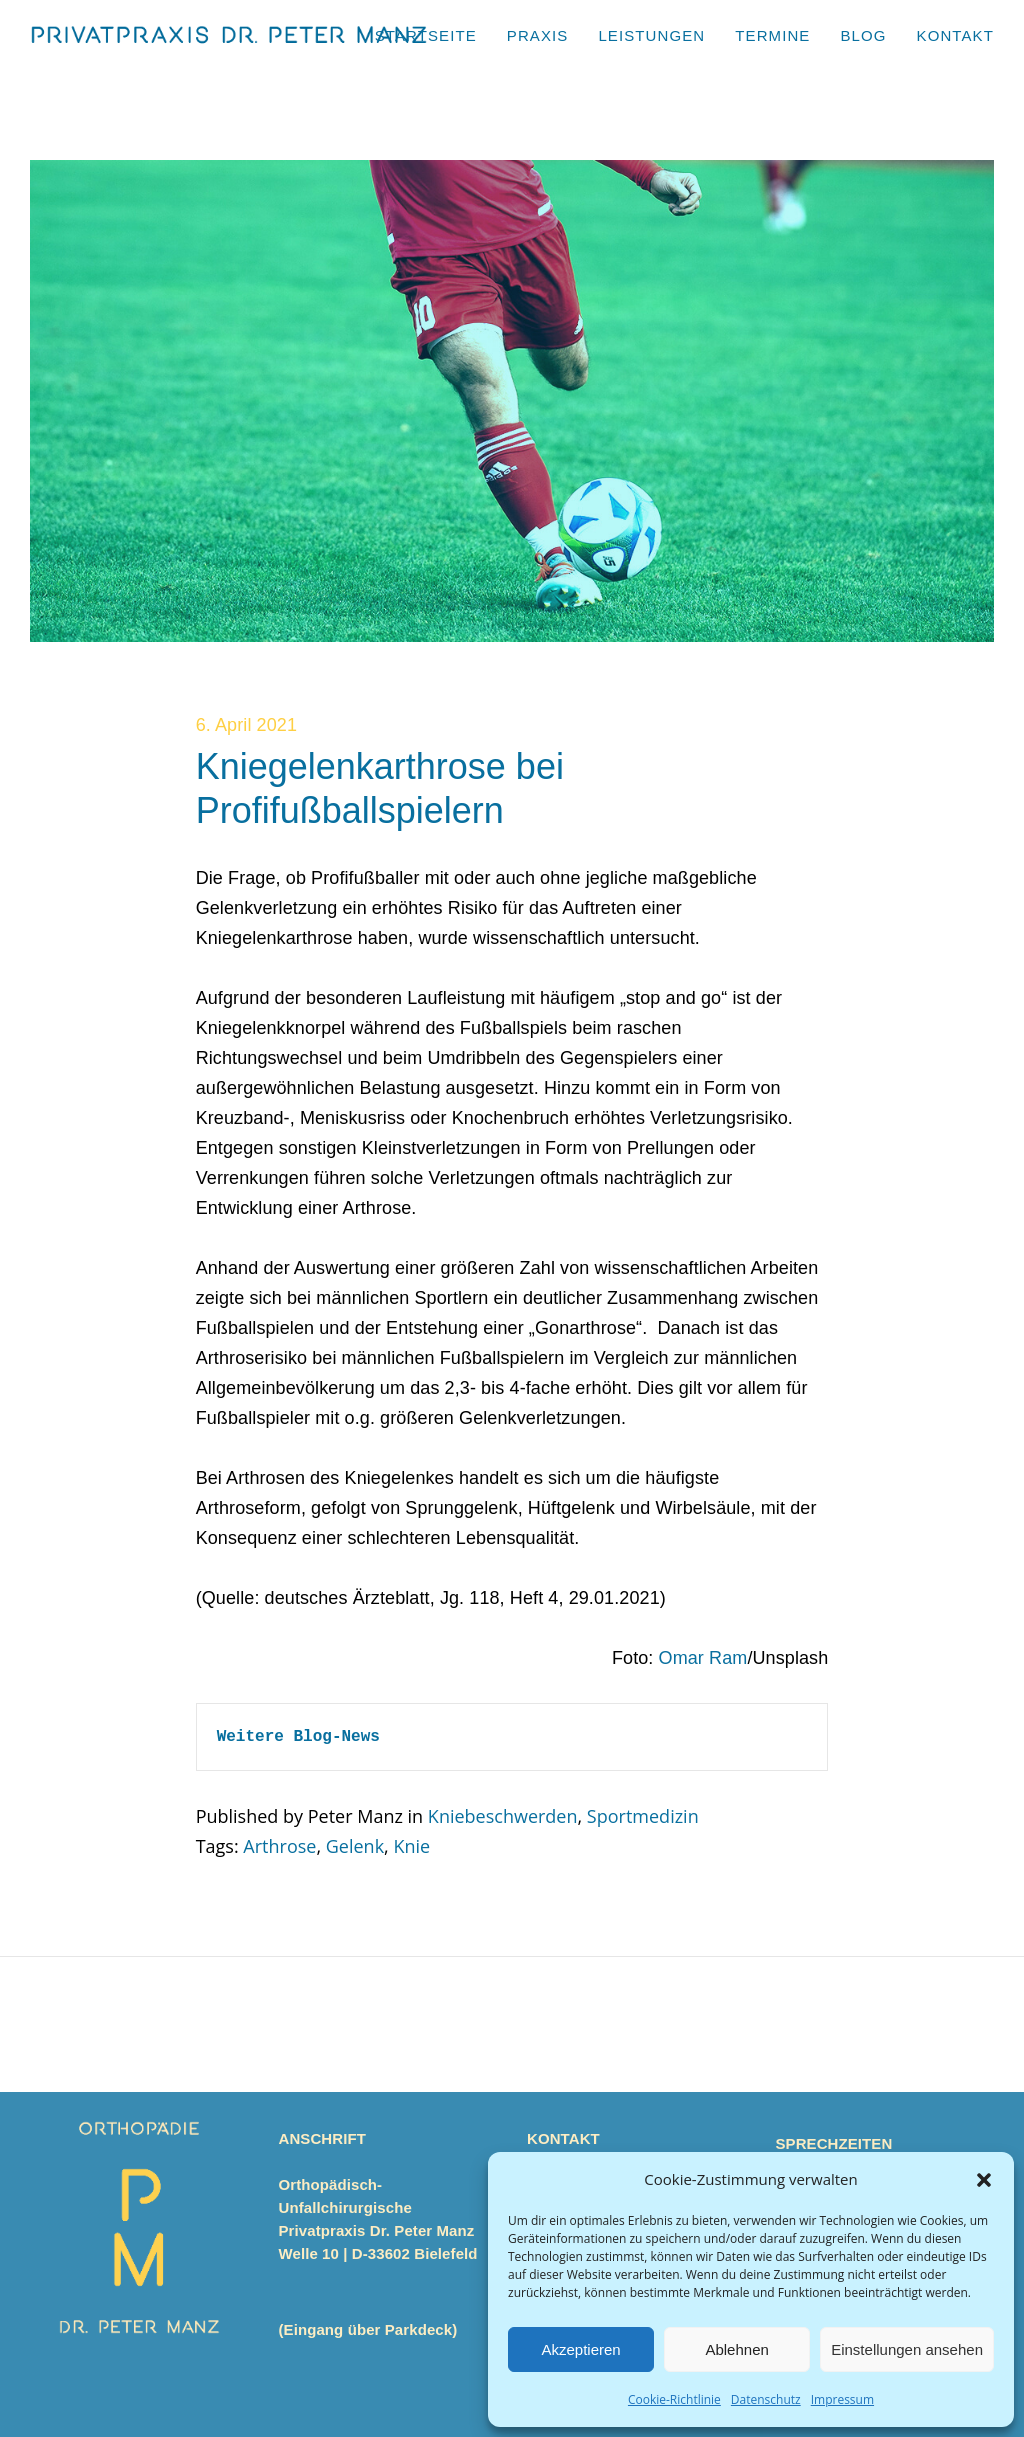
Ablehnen (736, 2349)
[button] (984, 2180)
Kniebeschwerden (503, 1816)
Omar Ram (703, 1658)
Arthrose (279, 1846)
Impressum (842, 2399)
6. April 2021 (246, 725)
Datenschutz (766, 2399)
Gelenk (355, 1846)
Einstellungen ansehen (907, 2349)
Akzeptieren (580, 2349)
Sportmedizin (643, 1816)
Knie (411, 1846)
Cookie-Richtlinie (674, 2399)
